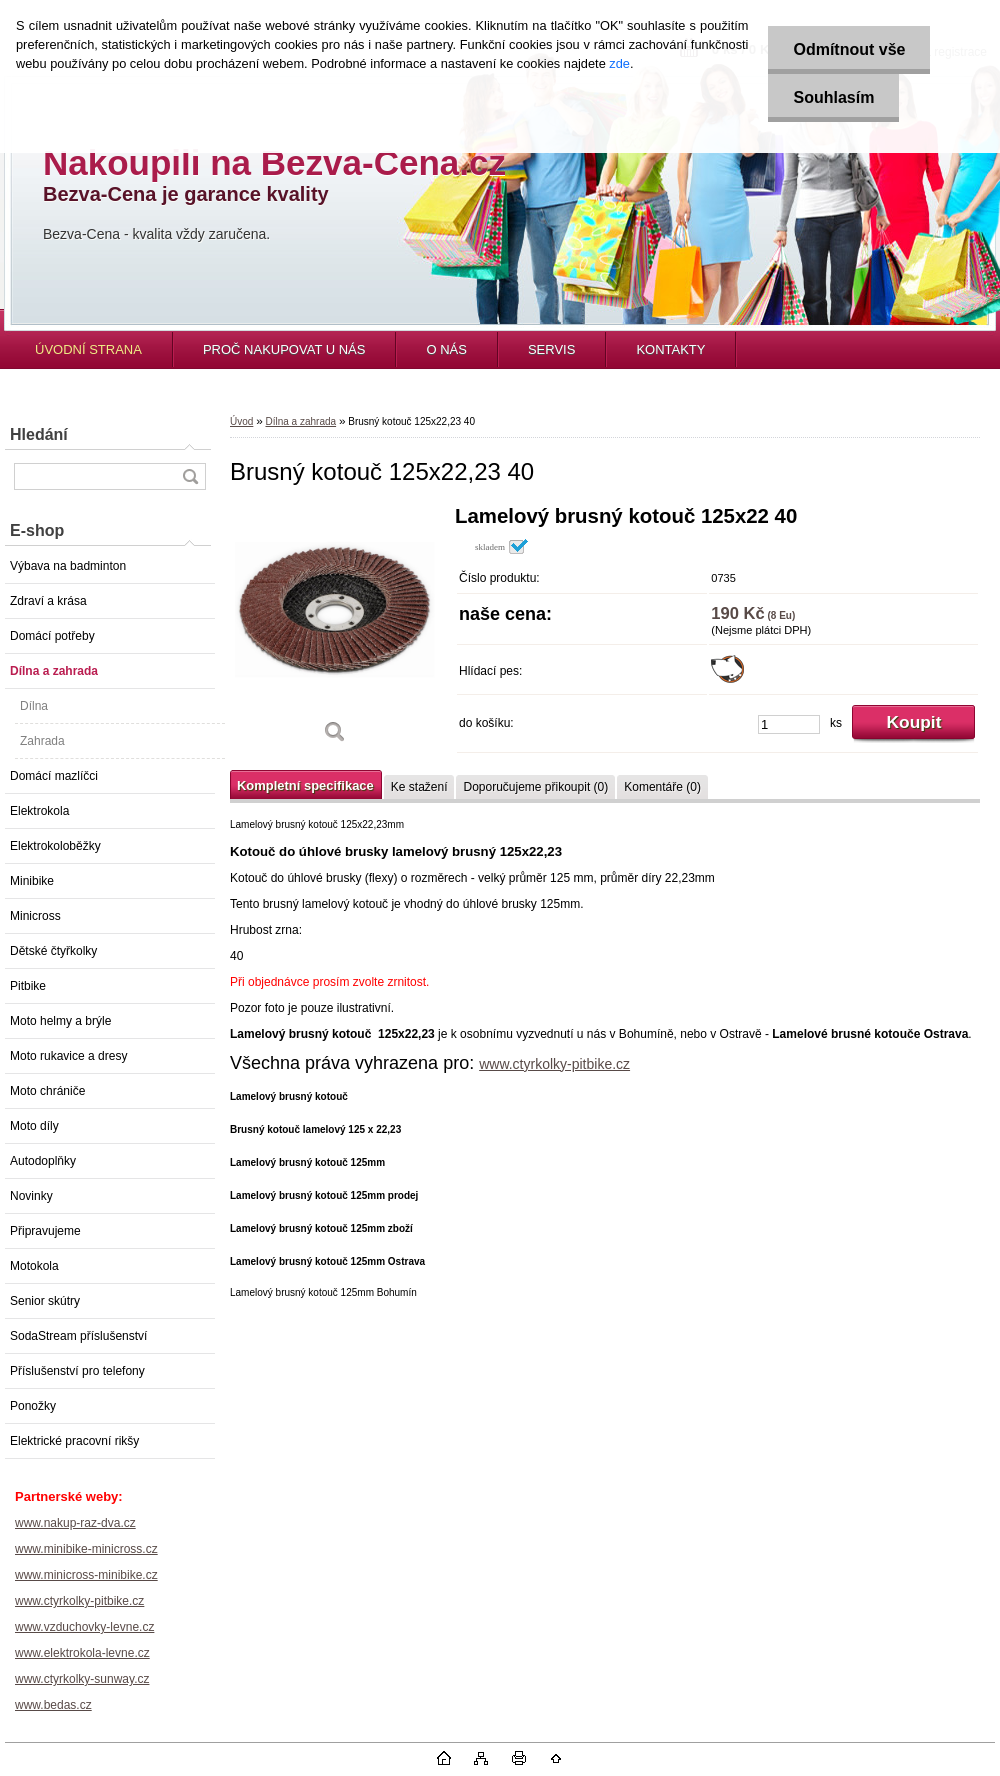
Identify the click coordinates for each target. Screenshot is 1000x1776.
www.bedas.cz (53, 1705)
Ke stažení (419, 787)
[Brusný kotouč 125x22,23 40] (335, 631)
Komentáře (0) (662, 787)
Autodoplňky (43, 1161)
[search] (190, 476)
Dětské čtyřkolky (53, 951)
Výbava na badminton (68, 566)
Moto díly (34, 1126)
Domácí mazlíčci (54, 776)
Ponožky (33, 1406)
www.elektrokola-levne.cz (82, 1653)
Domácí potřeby (52, 636)
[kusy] (789, 724)
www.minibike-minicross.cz (86, 1549)
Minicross (35, 916)
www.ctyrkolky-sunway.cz (82, 1679)
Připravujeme (45, 1231)
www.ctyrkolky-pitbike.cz (79, 1601)
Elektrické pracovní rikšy (74, 1441)
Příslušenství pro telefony (77, 1371)
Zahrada (42, 741)
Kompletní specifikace (305, 785)
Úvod (241, 421)
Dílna (34, 706)
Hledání (39, 434)
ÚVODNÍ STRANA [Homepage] (88, 349)
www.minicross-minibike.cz (86, 1575)
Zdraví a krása (48, 601)
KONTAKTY (670, 349)
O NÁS (446, 349)
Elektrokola (39, 811)
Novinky (31, 1196)
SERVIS (551, 349)
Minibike (32, 881)
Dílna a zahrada (54, 671)
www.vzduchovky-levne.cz (84, 1627)
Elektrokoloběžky (55, 846)
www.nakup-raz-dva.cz (75, 1523)
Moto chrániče (47, 1091)
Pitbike (28, 986)
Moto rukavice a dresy (68, 1056)
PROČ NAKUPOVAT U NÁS (284, 349)
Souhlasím (833, 97)
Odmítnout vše (849, 49)
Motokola (34, 1266)
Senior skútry (45, 1301)
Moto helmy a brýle (60, 1021)
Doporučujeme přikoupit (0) (535, 787)
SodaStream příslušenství (78, 1336)
